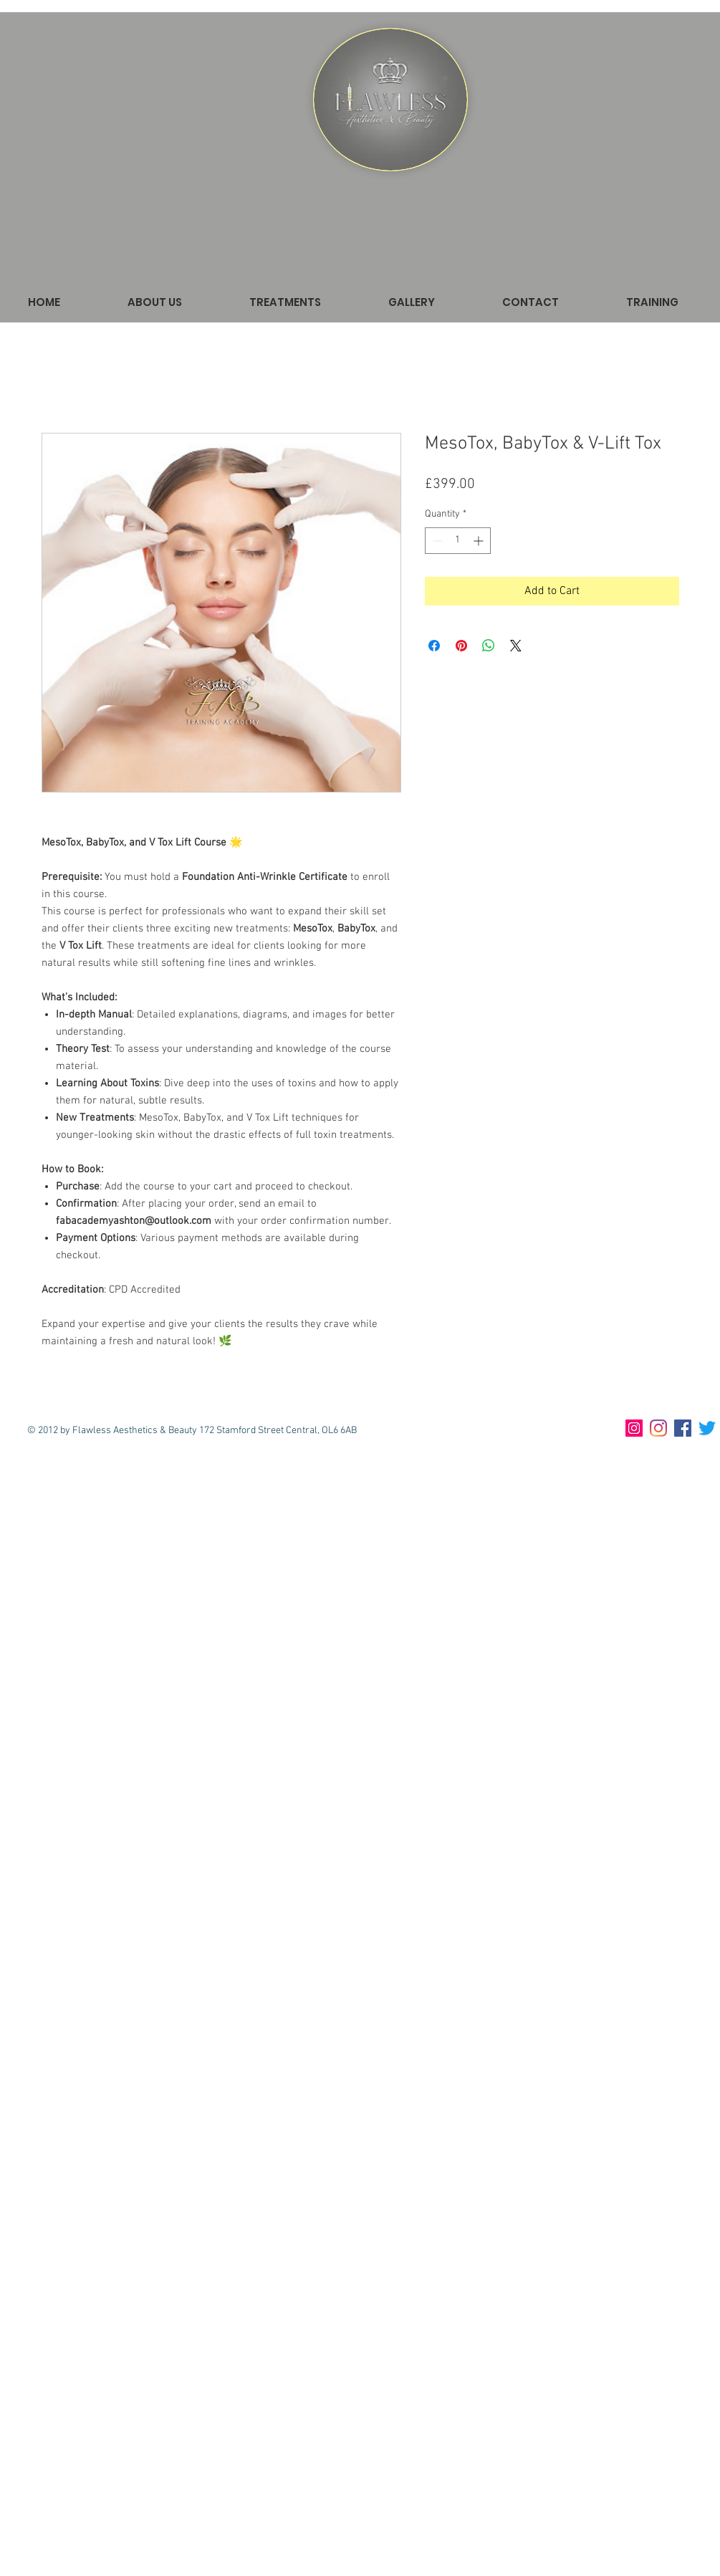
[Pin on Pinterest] (461, 645)
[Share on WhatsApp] (488, 645)
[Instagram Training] (634, 1428)
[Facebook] (682, 1428)
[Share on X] (515, 645)
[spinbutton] (458, 540)
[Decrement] (436, 540)
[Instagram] (658, 1428)
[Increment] (480, 540)
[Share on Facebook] (434, 645)
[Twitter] (707, 1428)
